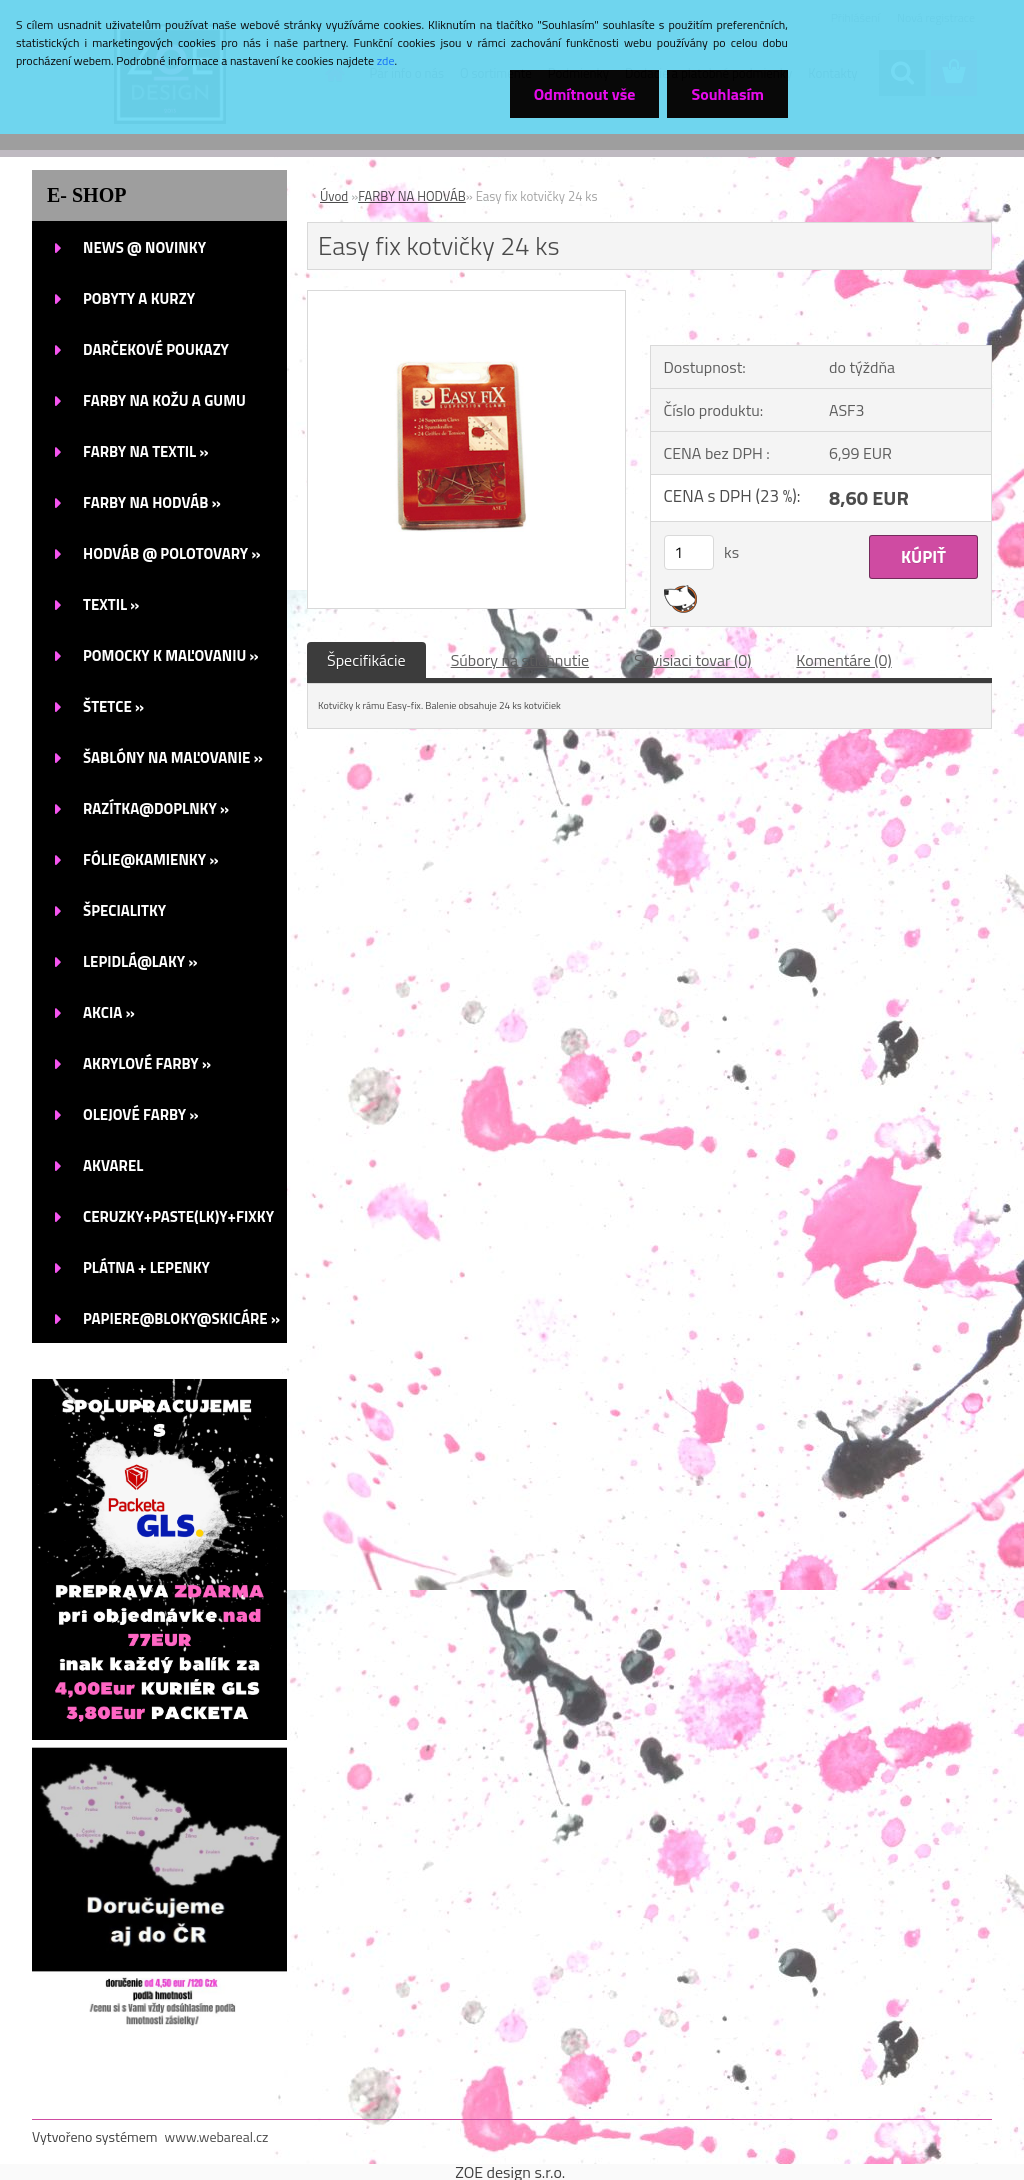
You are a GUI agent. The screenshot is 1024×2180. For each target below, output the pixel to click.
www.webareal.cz (217, 2136)
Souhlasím (726, 94)
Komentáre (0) (843, 660)
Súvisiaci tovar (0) (692, 660)
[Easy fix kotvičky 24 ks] (466, 299)
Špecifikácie (366, 660)
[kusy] (689, 552)
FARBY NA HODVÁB (412, 196)
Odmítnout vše (582, 94)
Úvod (334, 196)
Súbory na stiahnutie (520, 660)
